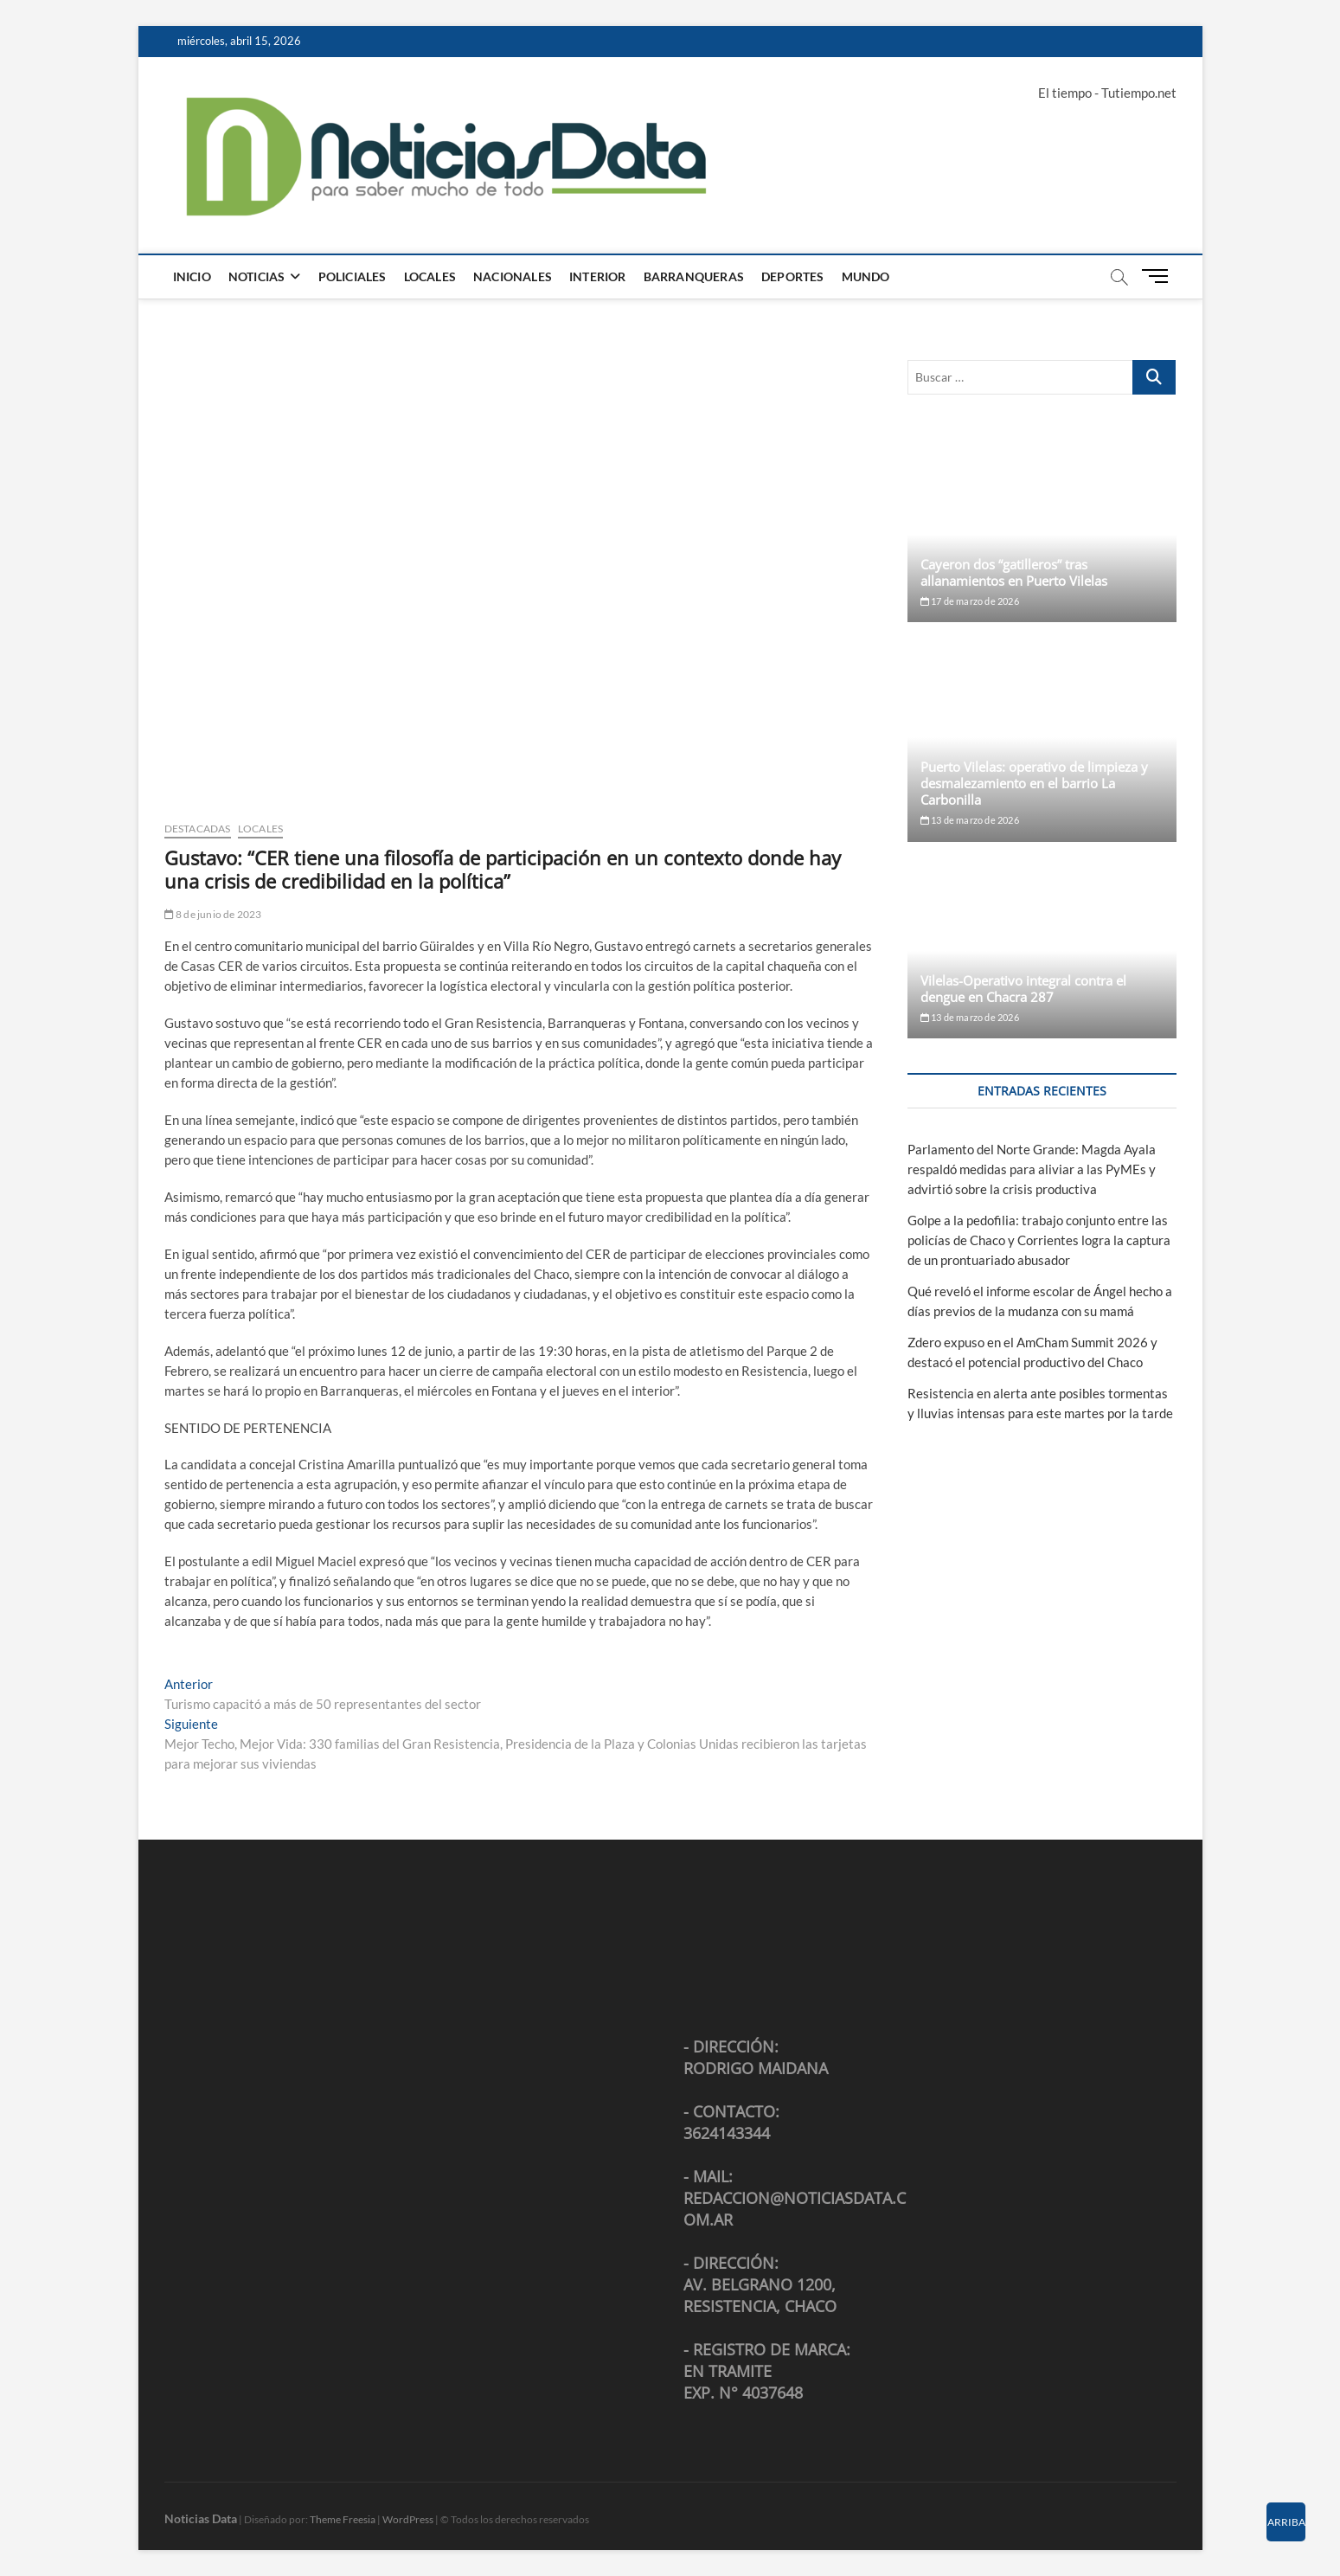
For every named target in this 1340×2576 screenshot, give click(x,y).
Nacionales (512, 276)
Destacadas (197, 828)
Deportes (792, 276)
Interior (597, 276)
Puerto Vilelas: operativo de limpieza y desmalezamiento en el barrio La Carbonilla (1034, 783)
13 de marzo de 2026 (969, 819)
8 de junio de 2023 (213, 914)
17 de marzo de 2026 (969, 601)
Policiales (352, 276)
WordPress (407, 2519)
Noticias (256, 276)
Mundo (866, 276)
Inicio (192, 276)
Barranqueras (694, 276)
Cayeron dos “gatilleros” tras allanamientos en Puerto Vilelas (1013, 572)
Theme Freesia (342, 2519)
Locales (430, 276)
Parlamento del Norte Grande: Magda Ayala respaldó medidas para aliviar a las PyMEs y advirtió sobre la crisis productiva (1031, 1169)
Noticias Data (200, 2518)
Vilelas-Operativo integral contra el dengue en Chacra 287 (1023, 988)
